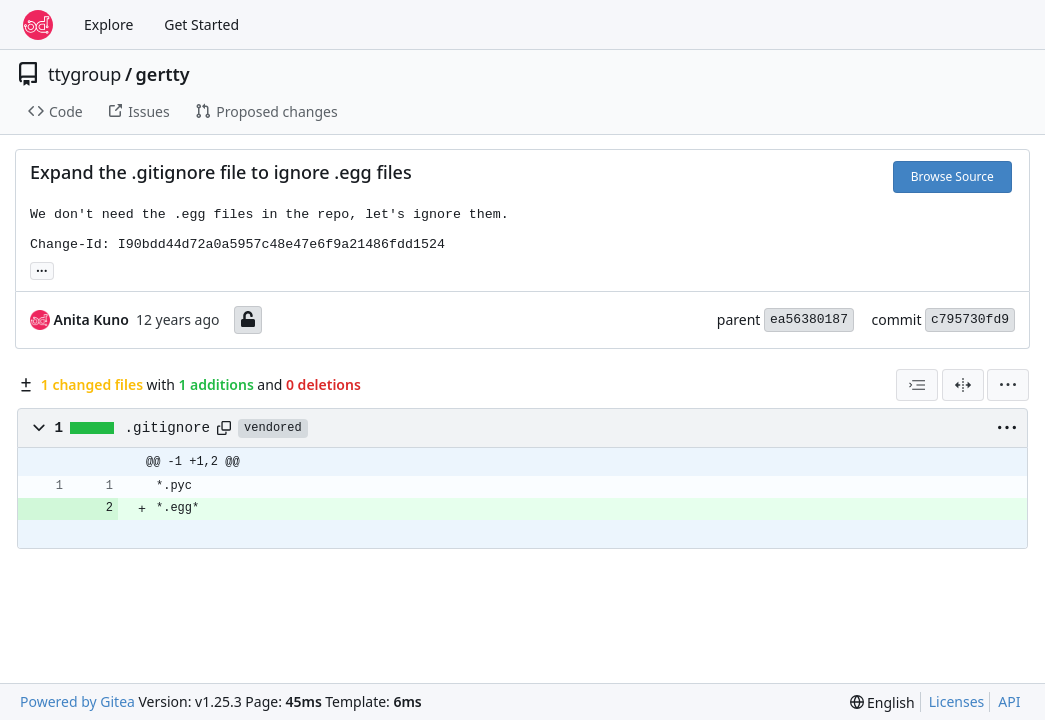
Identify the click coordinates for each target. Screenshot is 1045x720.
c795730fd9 (970, 319)
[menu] (1008, 385)
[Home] (38, 25)
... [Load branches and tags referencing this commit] (42, 269)
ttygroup (84, 74)
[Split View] (963, 385)
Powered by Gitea (77, 701)
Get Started (201, 24)
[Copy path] (224, 428)
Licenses (957, 701)
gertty (163, 74)
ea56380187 (809, 319)
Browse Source (952, 176)
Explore (108, 24)
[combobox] (917, 385)
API (1009, 701)
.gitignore (168, 428)
